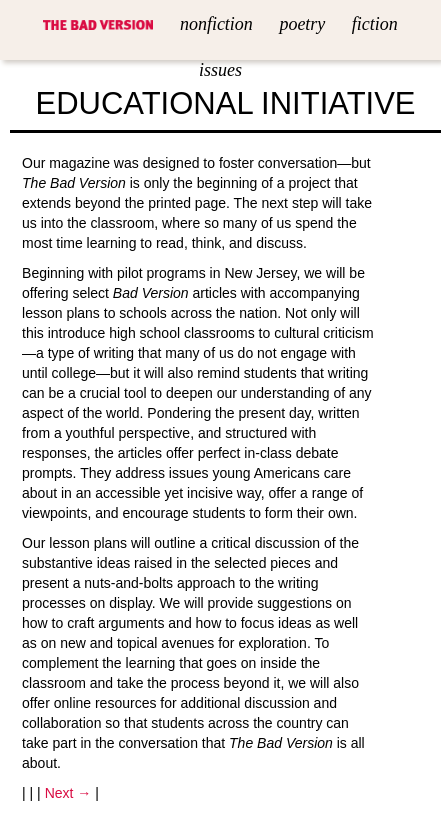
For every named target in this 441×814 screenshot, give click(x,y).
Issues (220, 70)
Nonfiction (216, 24)
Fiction (375, 24)
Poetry (302, 24)
